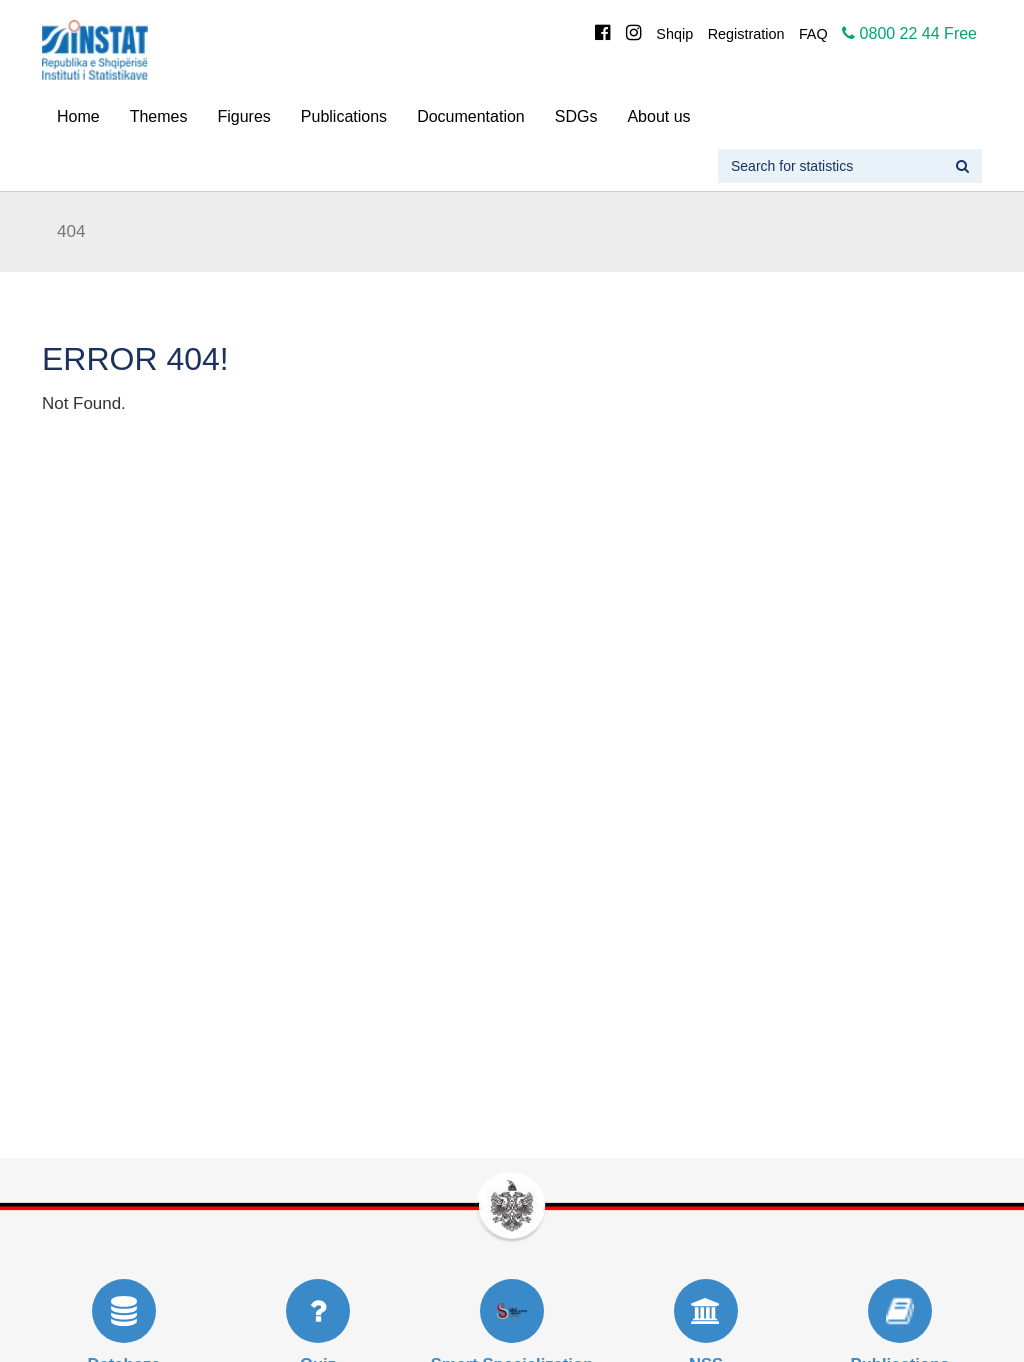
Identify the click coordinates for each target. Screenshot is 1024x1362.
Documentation (471, 116)
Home (78, 116)
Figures (243, 116)
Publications (344, 116)
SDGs (576, 116)
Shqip (674, 34)
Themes (159, 116)
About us (658, 116)
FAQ (813, 34)
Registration (746, 34)
